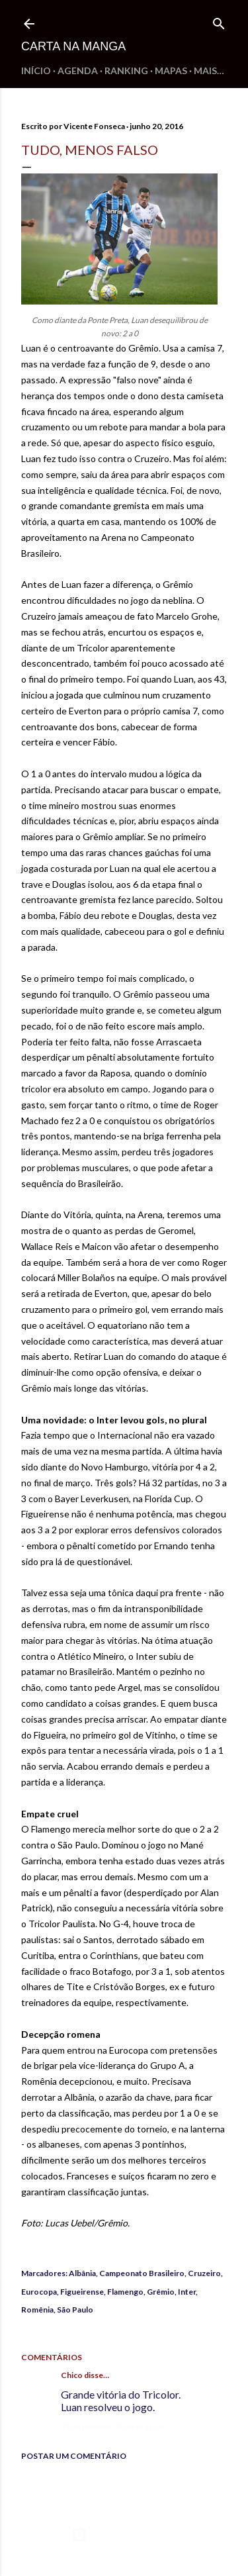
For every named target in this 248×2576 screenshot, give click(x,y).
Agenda (78, 70)
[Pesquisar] (219, 21)
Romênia (37, 2309)
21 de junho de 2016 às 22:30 (113, 2426)
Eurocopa (39, 2292)
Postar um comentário (73, 2456)
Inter (187, 2292)
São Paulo (75, 2309)
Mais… (209, 70)
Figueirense (82, 2292)
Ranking (126, 70)
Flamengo (125, 2292)
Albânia (82, 2273)
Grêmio (161, 2292)
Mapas (171, 70)
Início (36, 70)
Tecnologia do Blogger (124, 2535)
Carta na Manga (73, 46)
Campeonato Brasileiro (142, 2273)
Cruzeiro (204, 2273)
